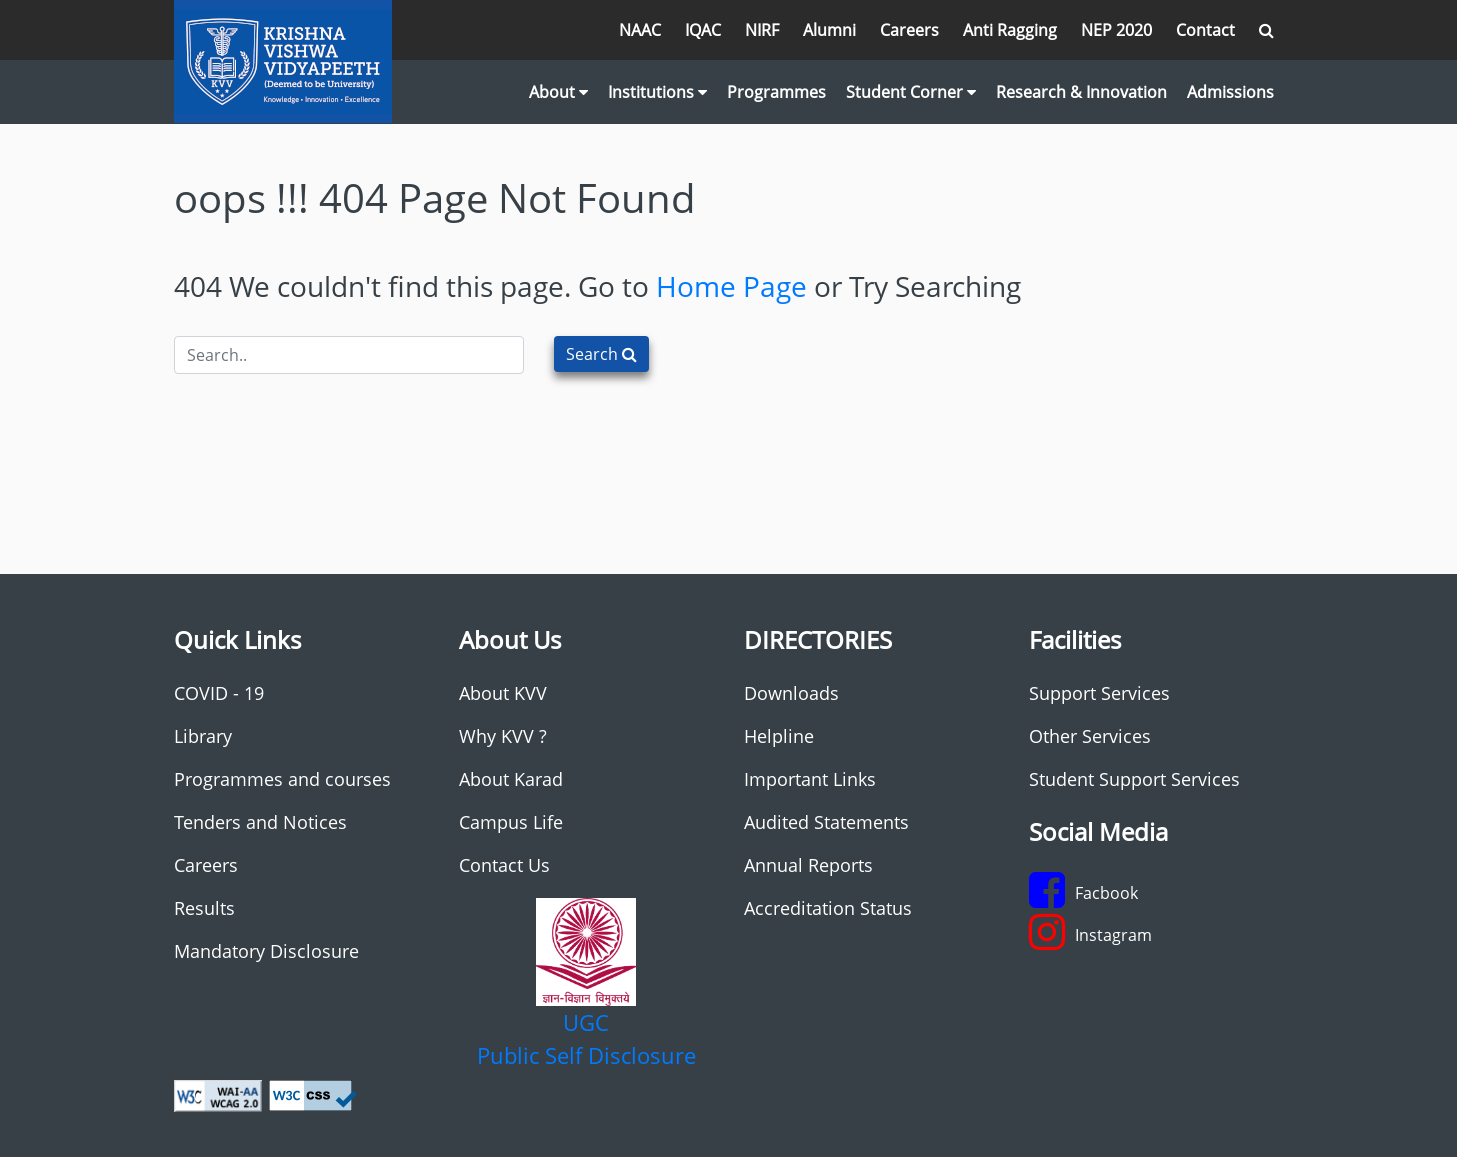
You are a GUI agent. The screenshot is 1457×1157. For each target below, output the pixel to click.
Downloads (791, 693)
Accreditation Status (828, 908)
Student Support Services (1134, 779)
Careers (909, 30)
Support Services (1099, 693)
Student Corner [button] (911, 92)
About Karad (511, 779)
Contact (1205, 30)
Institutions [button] (657, 92)
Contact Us (504, 865)
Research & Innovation (1081, 92)
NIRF (762, 30)
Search (601, 354)
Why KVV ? (503, 736)
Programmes (776, 92)
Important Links (810, 779)
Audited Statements (826, 822)
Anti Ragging (1010, 30)
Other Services (1090, 736)
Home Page (731, 286)
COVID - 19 (219, 693)
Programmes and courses (282, 779)
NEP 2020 (1116, 30)
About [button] (558, 92)
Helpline (779, 736)
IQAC (703, 30)
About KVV (503, 693)
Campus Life (511, 822)
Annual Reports (808, 865)
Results (204, 908)
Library (203, 736)
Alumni (829, 30)
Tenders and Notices (260, 822)
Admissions (1230, 92)
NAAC (640, 30)
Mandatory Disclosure (266, 951)
